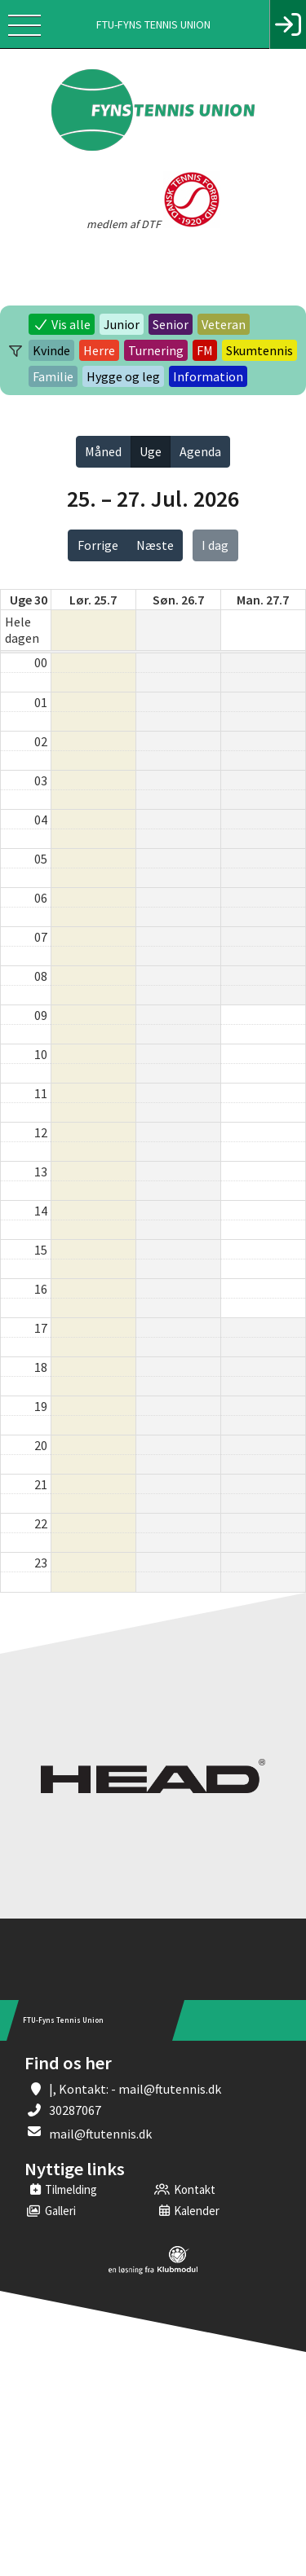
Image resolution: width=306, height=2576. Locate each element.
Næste (155, 545)
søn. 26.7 (178, 599)
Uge (151, 451)
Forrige (98, 545)
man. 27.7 (263, 599)
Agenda (200, 451)
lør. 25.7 (93, 599)
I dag (215, 545)
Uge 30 (28, 599)
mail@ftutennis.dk (100, 2133)
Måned (103, 451)
